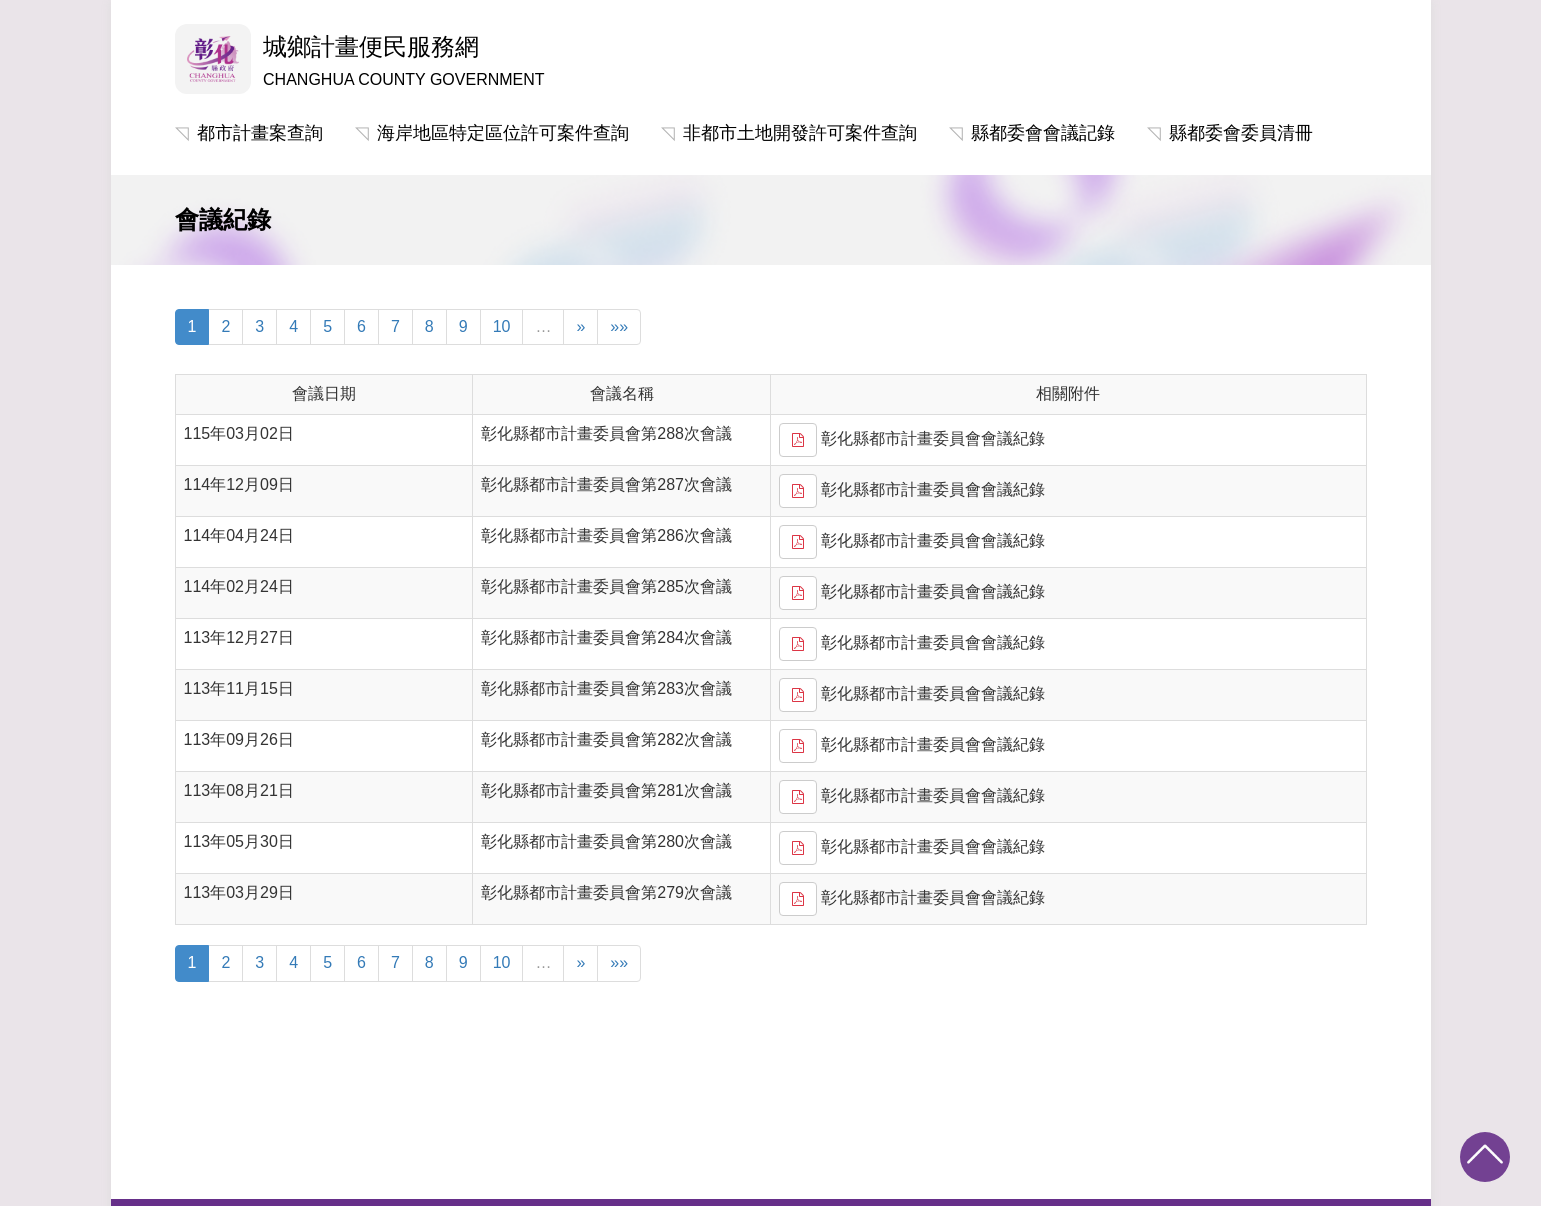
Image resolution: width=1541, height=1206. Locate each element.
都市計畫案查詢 (260, 133)
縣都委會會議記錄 (1043, 133)
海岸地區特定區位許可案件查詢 (503, 133)
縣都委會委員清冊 (1241, 133)
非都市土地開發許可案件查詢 (800, 133)
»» (619, 326)
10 (502, 326)
